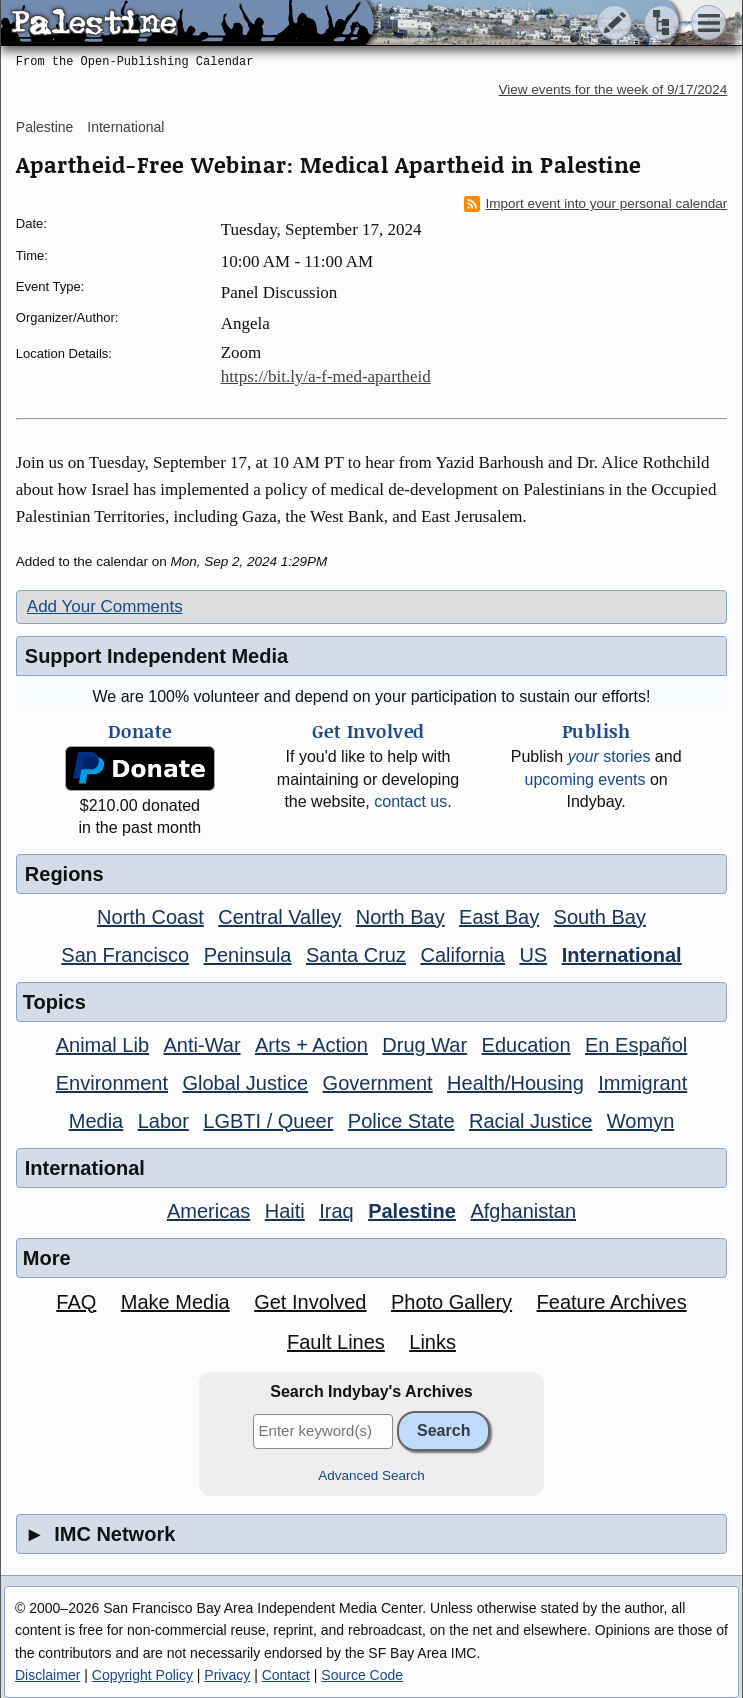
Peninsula (248, 955)
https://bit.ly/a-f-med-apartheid (326, 376)
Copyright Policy (142, 1675)
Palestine (45, 127)
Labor (163, 1121)
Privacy (227, 1675)
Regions (64, 874)
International (125, 127)
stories (609, 756)
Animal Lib (102, 1045)
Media (96, 1121)
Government (378, 1083)
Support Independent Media (156, 656)
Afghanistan (523, 1211)
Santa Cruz (356, 955)
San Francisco (125, 955)
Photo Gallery (451, 1302)
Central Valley (279, 917)
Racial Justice (530, 1121)
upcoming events (585, 779)
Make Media (175, 1302)
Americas (208, 1211)
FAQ (76, 1302)
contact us (410, 801)
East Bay (499, 917)
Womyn (640, 1121)
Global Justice (246, 1083)
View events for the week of (613, 89)
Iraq (336, 1211)
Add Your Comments (105, 606)
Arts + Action (311, 1045)
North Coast (150, 917)
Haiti (285, 1211)
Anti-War (202, 1045)
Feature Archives (612, 1302)
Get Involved (310, 1302)
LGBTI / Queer (268, 1121)
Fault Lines (336, 1342)
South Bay (600, 917)
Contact (286, 1675)
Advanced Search (371, 1475)
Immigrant (642, 1083)
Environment (112, 1083)
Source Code (362, 1675)
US (533, 955)
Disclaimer (47, 1675)
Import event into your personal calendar (596, 204)
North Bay (400, 917)
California (462, 955)
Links (432, 1342)
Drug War (424, 1045)
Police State (401, 1121)
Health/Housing (515, 1083)
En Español (636, 1045)
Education (526, 1045)
